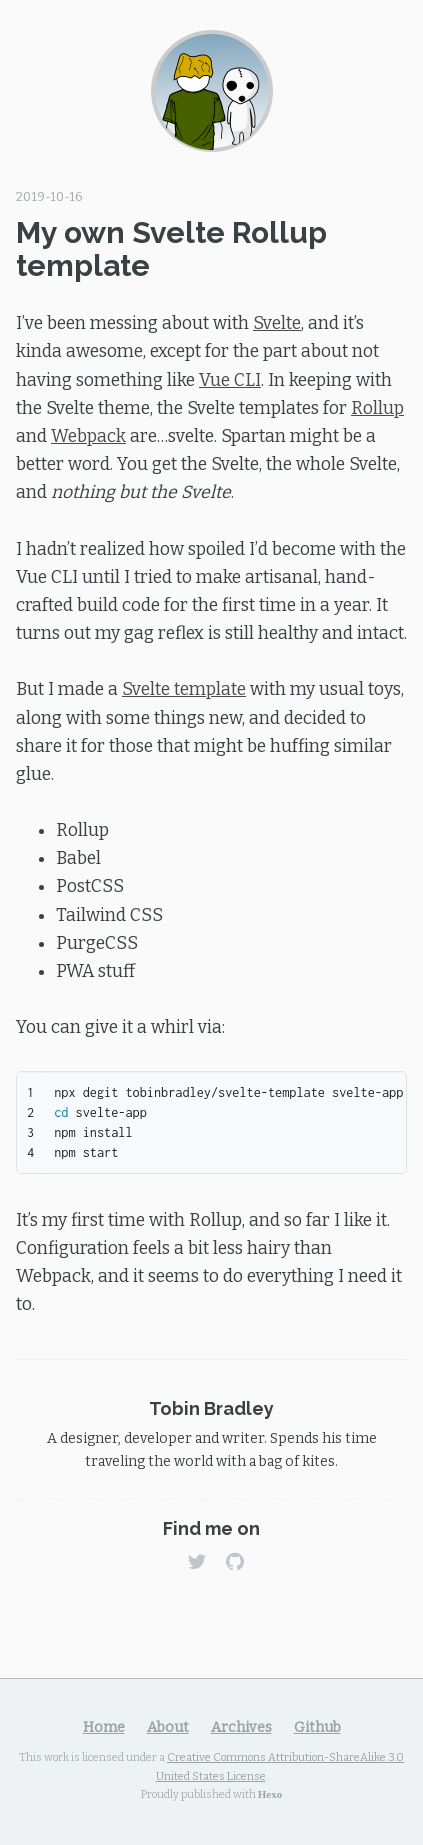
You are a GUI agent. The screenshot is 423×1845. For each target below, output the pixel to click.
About (168, 1727)
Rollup (377, 408)
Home (104, 1727)
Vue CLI (230, 380)
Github (317, 1727)
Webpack (88, 436)
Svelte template (184, 689)
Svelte (277, 323)
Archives (241, 1727)
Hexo (270, 1793)
